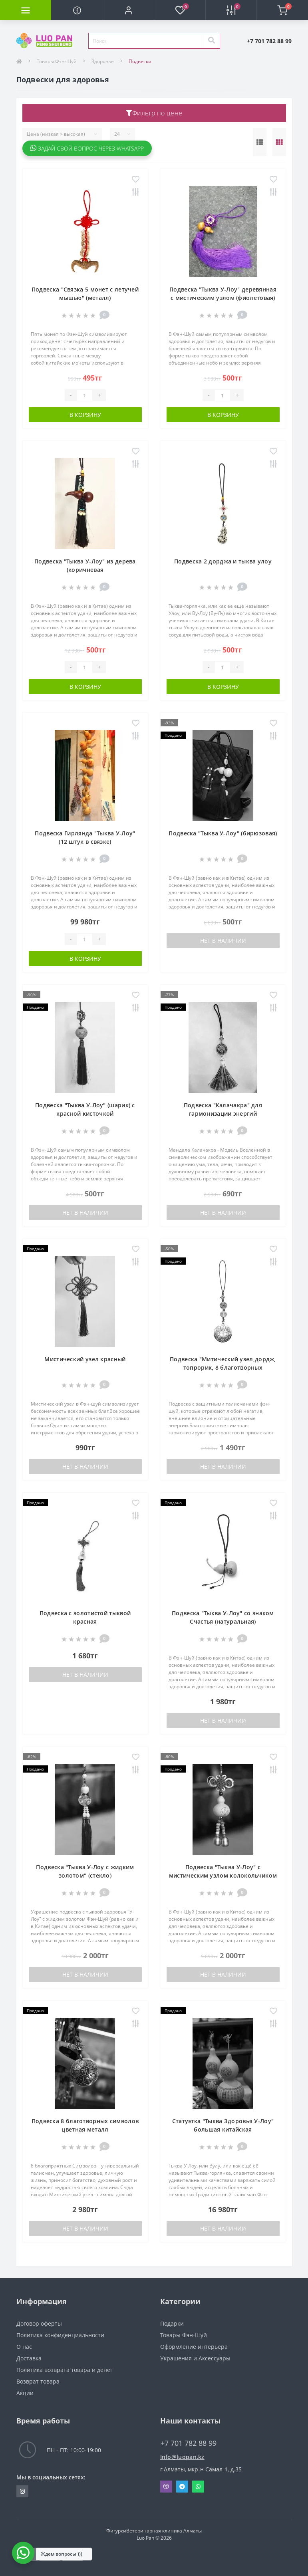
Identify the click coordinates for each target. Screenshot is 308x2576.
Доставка (29, 2358)
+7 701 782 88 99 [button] (189, 2443)
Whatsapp (198, 2486)
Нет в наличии (223, 940)
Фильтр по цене (154, 113)
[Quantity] (85, 395)
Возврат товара (38, 2381)
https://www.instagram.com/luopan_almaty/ (22, 2491)
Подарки (172, 2323)
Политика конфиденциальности (60, 2335)
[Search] (211, 40)
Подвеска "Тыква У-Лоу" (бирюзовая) (223, 833)
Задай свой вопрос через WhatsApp (87, 148)
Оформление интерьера (194, 2346)
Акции (25, 2393)
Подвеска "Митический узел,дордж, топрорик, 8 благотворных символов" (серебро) (223, 1367)
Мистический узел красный (84, 1359)
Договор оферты (39, 2323)
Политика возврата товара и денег (64, 2370)
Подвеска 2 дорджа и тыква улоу (223, 561)
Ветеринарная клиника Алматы (164, 2530)
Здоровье (102, 61)
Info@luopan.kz (182, 2457)
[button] (128, 10)
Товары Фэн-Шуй (57, 61)
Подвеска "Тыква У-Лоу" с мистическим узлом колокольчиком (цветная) (223, 1875)
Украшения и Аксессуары (195, 2358)
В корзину (85, 414)
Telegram (182, 2486)
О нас (24, 2346)
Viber (166, 2486)
